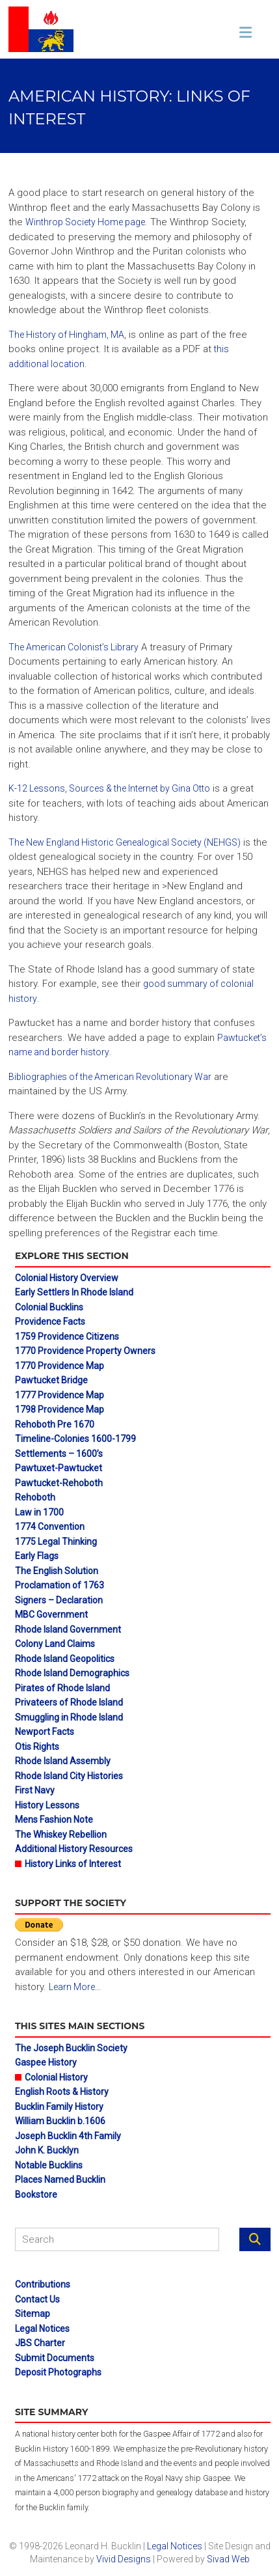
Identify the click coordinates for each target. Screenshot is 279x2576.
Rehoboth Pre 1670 (54, 1424)
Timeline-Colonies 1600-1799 (75, 1438)
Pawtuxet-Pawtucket (58, 1468)
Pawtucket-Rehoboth (59, 1483)
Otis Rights (37, 1746)
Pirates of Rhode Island (62, 1688)
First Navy (35, 1790)
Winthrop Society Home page (85, 222)
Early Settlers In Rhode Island (74, 1292)
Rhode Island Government (68, 1629)
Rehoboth (35, 1497)
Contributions (42, 2284)
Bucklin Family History (59, 2106)
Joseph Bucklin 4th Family (68, 2136)
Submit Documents (54, 2358)
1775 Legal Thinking (56, 1541)
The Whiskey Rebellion (61, 1834)
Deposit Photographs (58, 2372)
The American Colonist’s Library (73, 647)
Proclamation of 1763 (59, 1585)
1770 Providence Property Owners (85, 1351)
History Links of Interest (73, 1864)
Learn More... (75, 1987)
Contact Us (37, 2299)
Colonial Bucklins (49, 1307)
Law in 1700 (39, 1512)
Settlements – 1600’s (59, 1453)
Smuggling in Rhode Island (69, 1717)
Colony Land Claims (55, 1644)
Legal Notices (42, 2328)
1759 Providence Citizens (67, 1336)
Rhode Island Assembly (63, 1761)
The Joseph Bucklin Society (71, 2048)
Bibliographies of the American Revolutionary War (109, 1077)
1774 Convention (50, 1526)
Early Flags (37, 1556)
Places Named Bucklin (60, 2179)
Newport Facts (44, 1731)
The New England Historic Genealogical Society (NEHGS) (124, 842)
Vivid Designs (123, 2559)
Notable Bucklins (49, 2165)
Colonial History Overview (66, 1278)
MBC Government (51, 1614)
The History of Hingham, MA (66, 334)
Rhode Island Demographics (72, 1673)
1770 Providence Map (59, 1366)
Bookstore (36, 2194)
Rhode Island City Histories (69, 1776)
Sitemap (32, 2313)
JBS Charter (40, 2343)
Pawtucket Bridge (51, 1380)
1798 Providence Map (59, 1409)
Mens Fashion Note (54, 1819)
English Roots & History (62, 2091)
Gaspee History (46, 2062)
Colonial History (56, 2077)
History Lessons (47, 1805)
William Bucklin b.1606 (60, 2121)
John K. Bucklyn (47, 2150)
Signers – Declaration (59, 1600)
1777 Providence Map (59, 1395)
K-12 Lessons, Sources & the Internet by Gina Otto (109, 788)
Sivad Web (228, 2559)
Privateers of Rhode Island (69, 1702)
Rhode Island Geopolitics (64, 1659)
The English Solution (56, 1571)
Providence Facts (50, 1321)
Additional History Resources (74, 1849)
